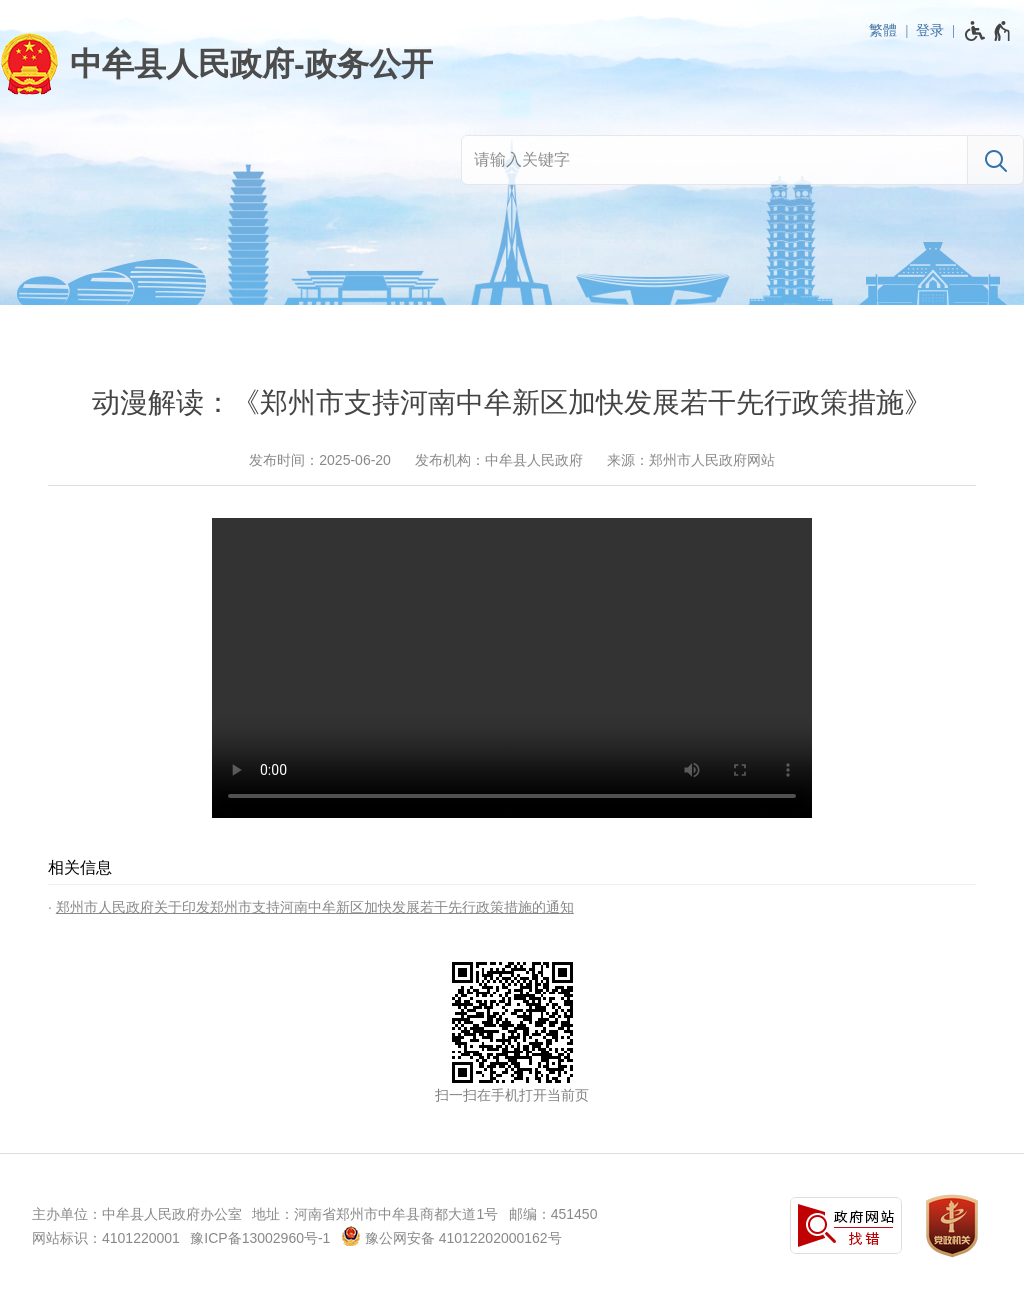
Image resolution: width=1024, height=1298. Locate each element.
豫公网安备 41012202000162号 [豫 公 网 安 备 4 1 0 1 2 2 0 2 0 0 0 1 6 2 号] (451, 1236)
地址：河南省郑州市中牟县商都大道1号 (375, 1214)
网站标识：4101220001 (106, 1238)
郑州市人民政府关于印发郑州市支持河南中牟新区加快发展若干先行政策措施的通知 (315, 907)
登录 (930, 30)
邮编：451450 (553, 1214)
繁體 (883, 30)
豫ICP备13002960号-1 (260, 1238)
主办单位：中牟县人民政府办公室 (137, 1214)
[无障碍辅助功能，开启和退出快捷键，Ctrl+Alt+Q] (988, 31)
